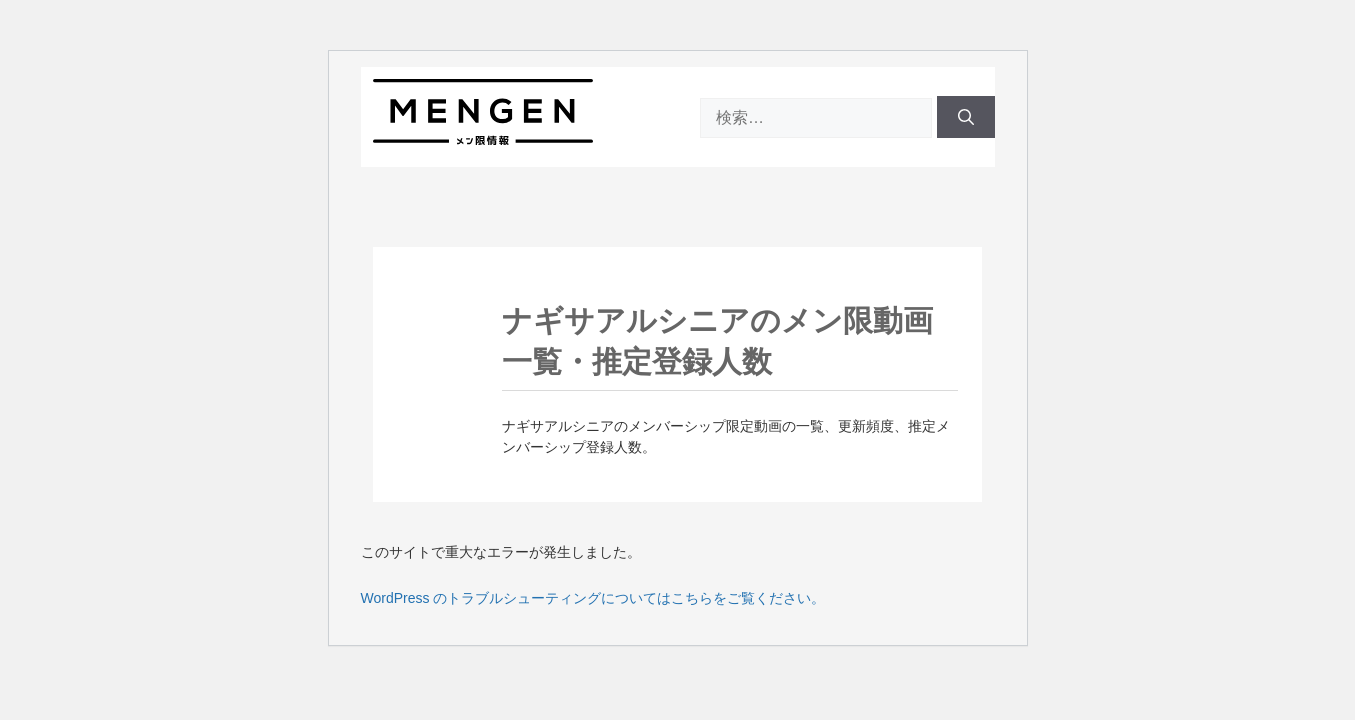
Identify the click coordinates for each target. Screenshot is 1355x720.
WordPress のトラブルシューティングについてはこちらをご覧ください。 (593, 598)
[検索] (966, 117)
